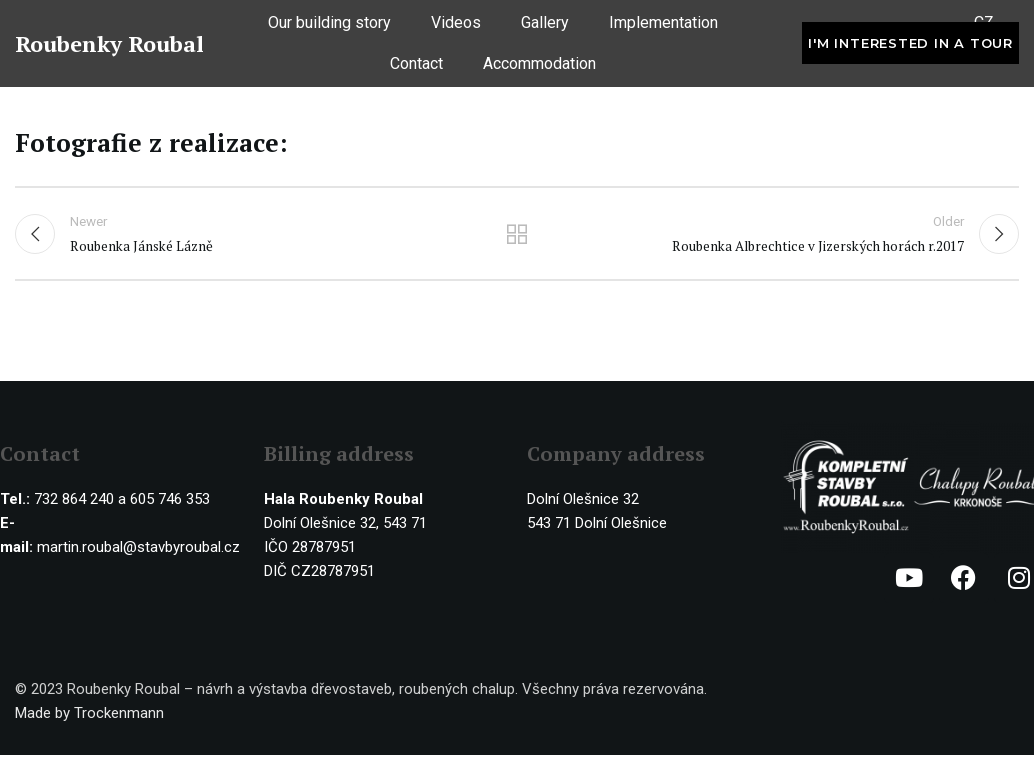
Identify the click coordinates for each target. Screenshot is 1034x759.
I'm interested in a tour (910, 48)
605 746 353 (170, 503)
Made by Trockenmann (89, 717)
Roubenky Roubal (109, 48)
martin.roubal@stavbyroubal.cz (138, 551)
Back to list (517, 236)
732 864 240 (74, 503)
